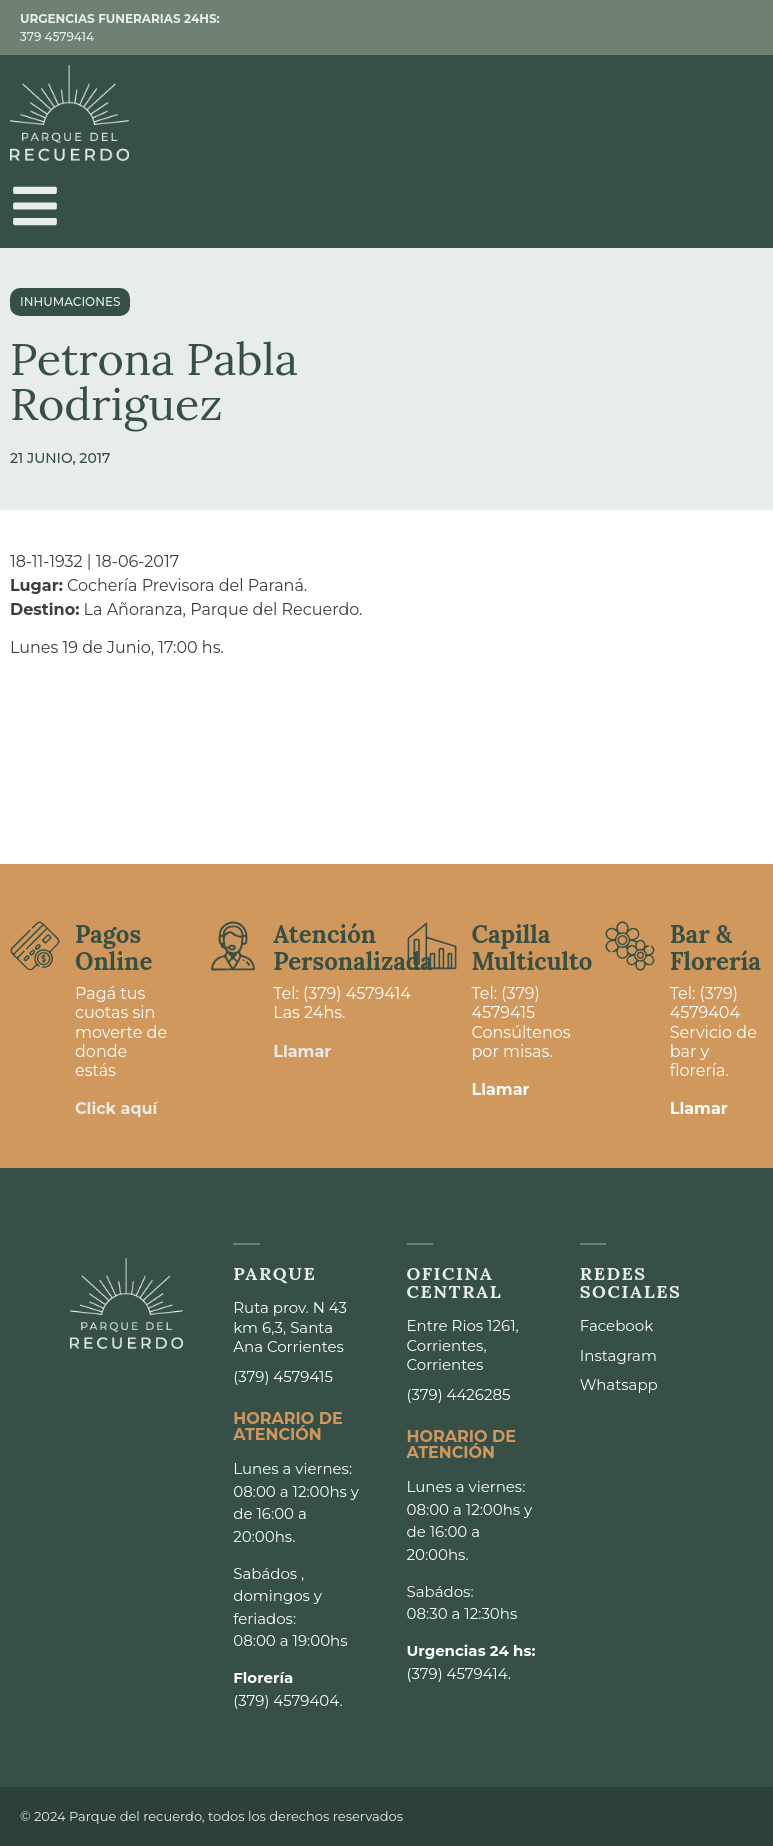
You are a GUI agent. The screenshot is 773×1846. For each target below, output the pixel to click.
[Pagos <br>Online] (35, 946)
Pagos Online (113, 947)
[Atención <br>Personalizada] (233, 946)
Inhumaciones (70, 301)
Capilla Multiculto (532, 947)
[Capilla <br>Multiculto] (432, 946)
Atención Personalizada (353, 947)
